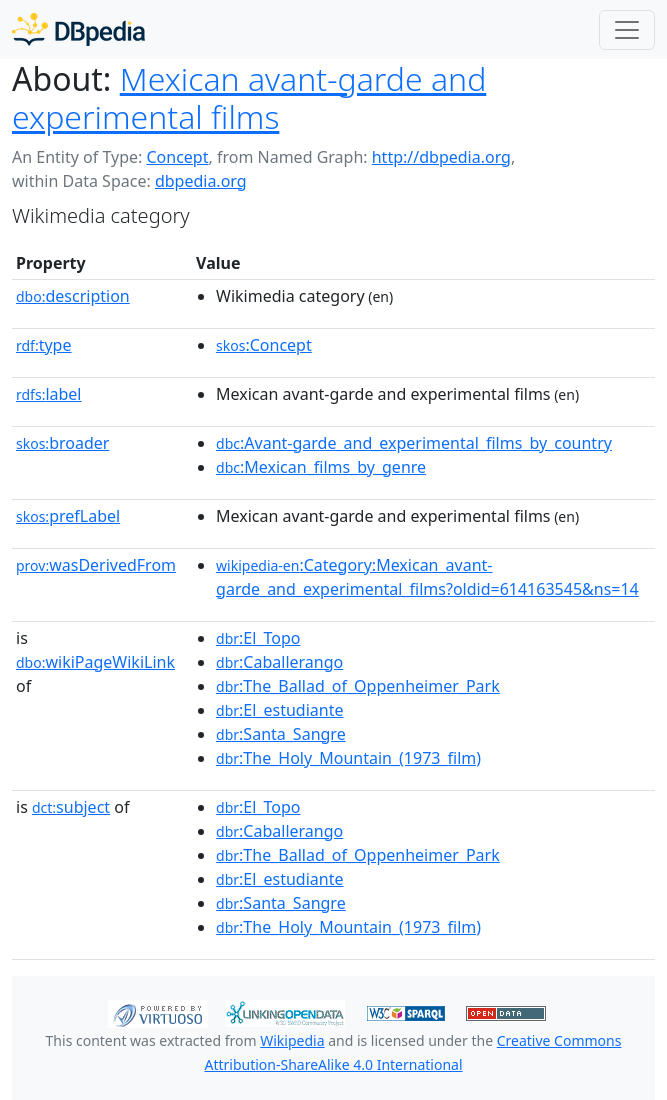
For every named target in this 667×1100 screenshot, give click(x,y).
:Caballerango (279, 662)
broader (62, 443)
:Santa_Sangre (281, 734)
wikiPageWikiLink (95, 662)
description (73, 296)
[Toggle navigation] (627, 30)
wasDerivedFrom (96, 565)
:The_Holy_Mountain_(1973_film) (348, 758)
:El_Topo (258, 638)
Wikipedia (292, 1040)
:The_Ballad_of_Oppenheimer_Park (358, 686)
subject (71, 807)
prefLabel (68, 516)
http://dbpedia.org (441, 157)
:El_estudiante (279, 710)
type (44, 345)
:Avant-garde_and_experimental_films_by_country (414, 443)
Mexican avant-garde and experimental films (249, 97)
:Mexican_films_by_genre (321, 467)
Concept (177, 157)
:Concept (264, 345)
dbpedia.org (201, 181)
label (49, 394)
